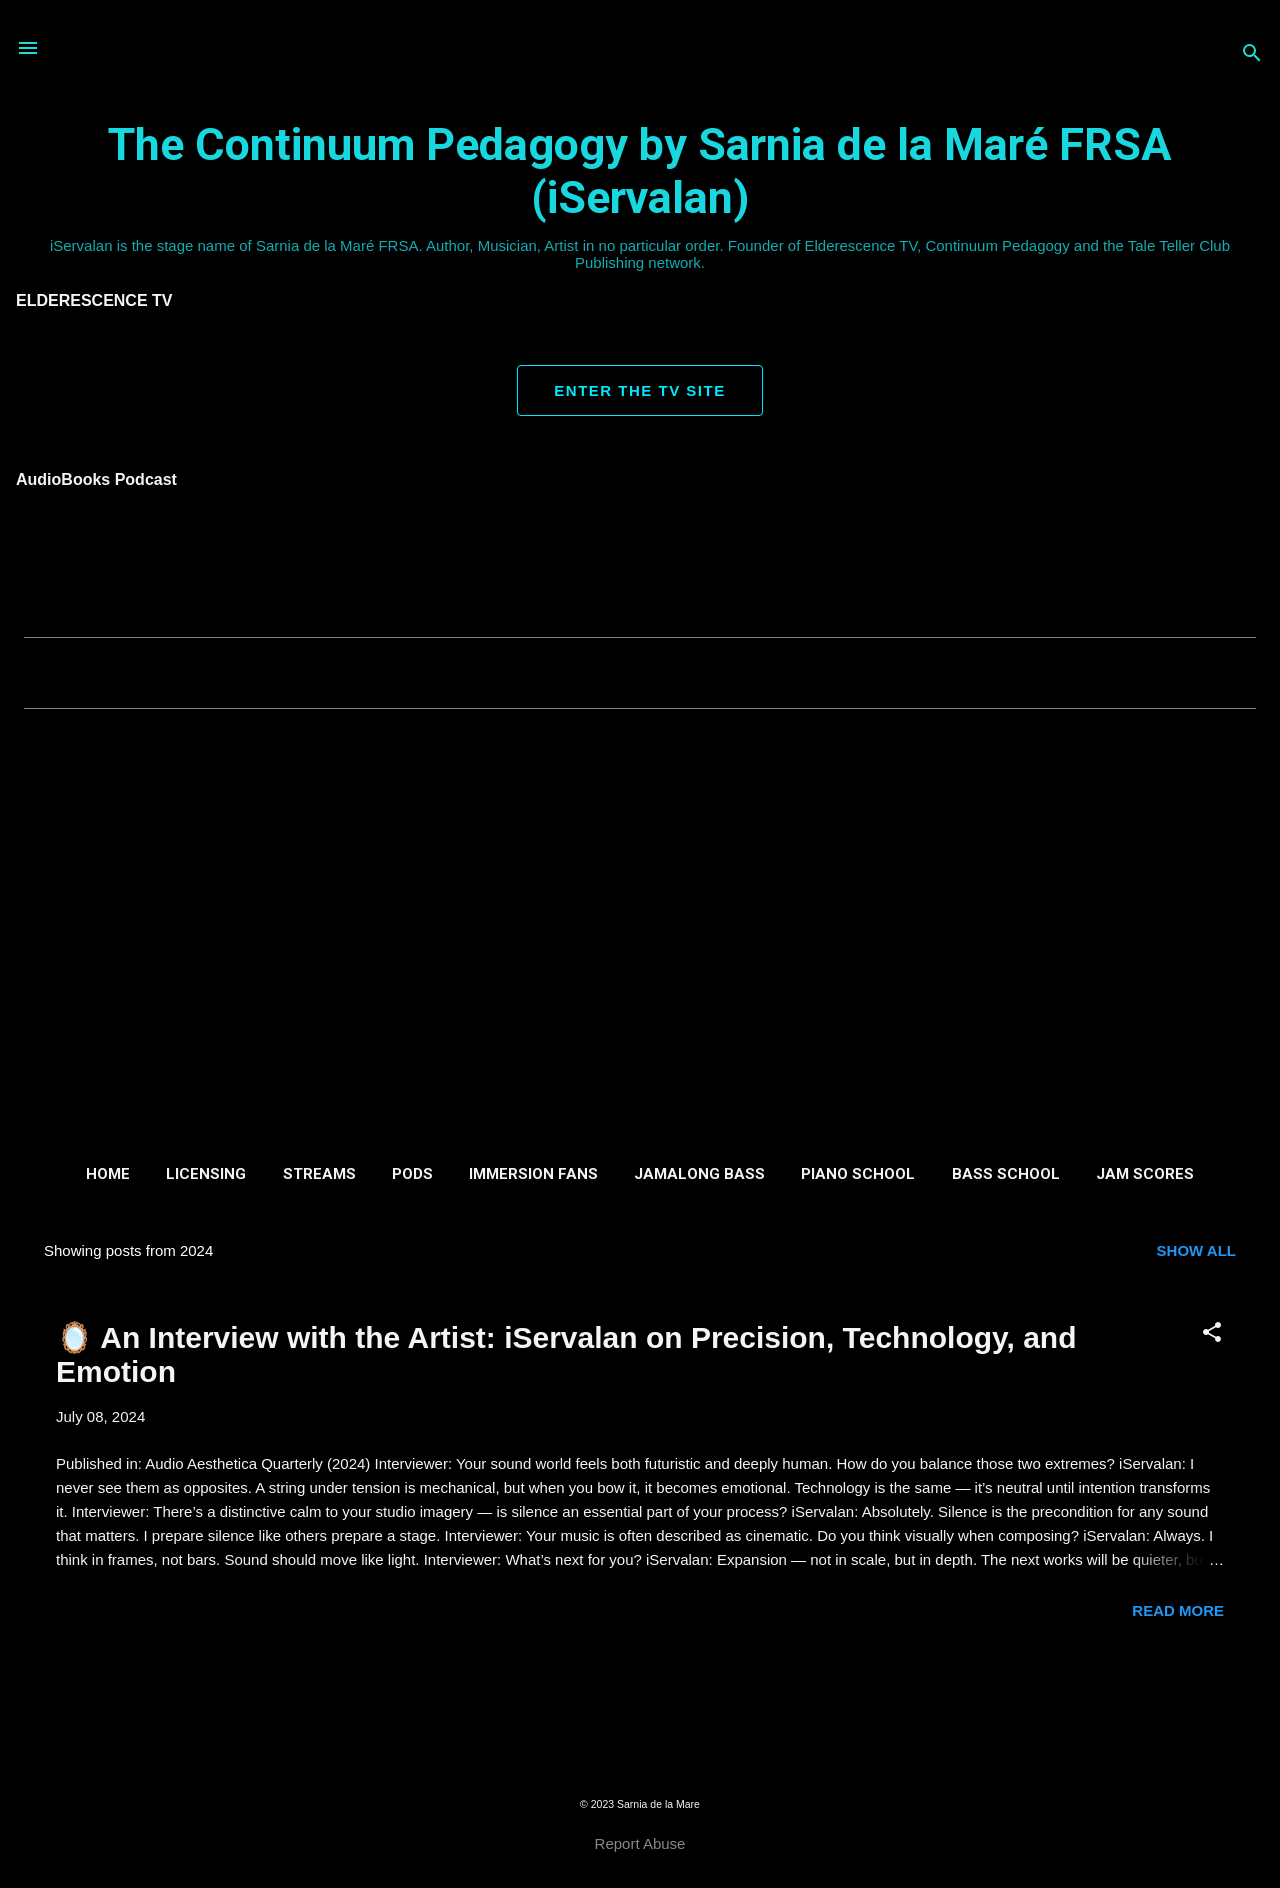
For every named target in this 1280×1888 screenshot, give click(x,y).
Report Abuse (640, 1843)
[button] (1212, 1333)
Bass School (1006, 1174)
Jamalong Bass (699, 1174)
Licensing (206, 1174)
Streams (319, 1174)
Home (108, 1174)
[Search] (1252, 54)
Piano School (858, 1174)
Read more (1178, 1610)
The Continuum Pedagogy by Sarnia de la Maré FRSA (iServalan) (640, 171)
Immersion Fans (533, 1174)
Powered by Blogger (639, 1763)
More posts (639, 1691)
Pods (412, 1174)
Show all (1196, 1250)
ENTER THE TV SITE (639, 390)
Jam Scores (1145, 1174)
